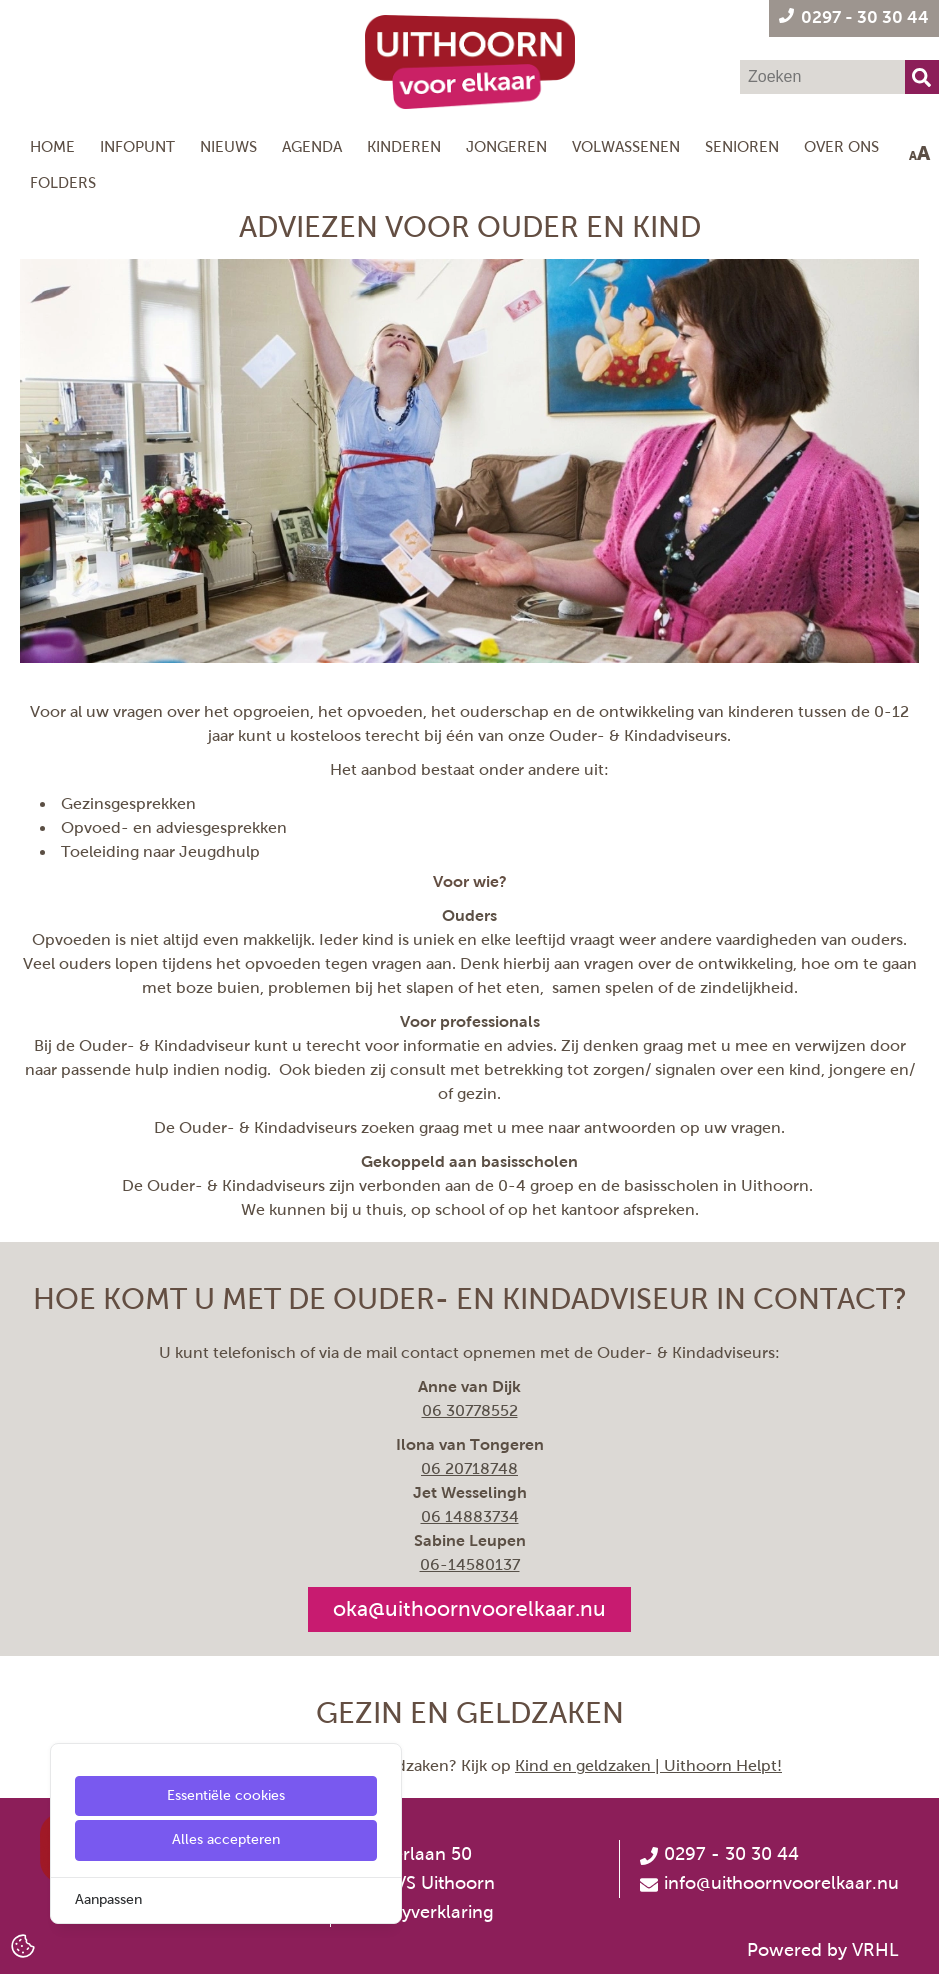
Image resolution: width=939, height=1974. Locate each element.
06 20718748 (469, 1468)
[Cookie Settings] (23, 1944)
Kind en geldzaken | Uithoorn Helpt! (648, 1765)
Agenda (312, 146)
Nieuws (228, 146)
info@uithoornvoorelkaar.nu (781, 1883)
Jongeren (506, 146)
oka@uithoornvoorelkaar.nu (469, 1609)
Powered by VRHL (823, 1950)
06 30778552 (470, 1410)
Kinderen (404, 146)
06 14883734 (470, 1516)
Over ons (841, 146)
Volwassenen (626, 146)
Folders (63, 182)
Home (52, 146)
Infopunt (137, 146)
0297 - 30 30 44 (719, 1854)
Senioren (742, 146)
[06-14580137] (470, 1564)
